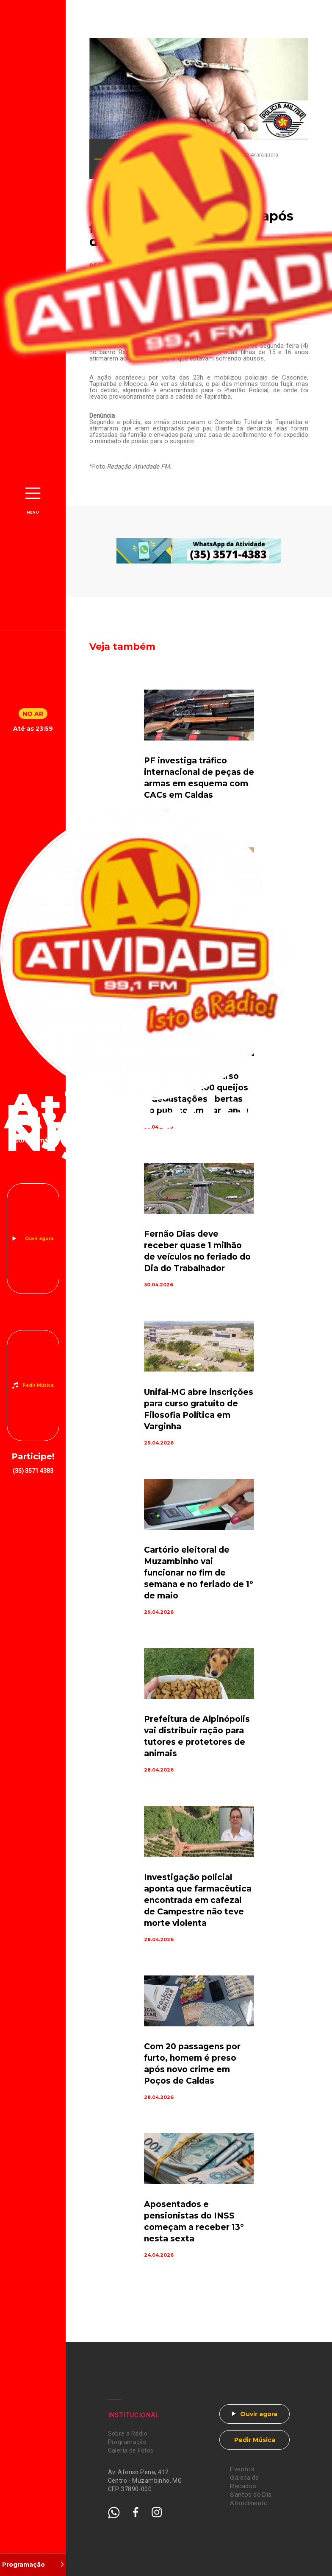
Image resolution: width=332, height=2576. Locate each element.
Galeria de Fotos (131, 2450)
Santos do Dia (250, 2495)
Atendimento (249, 2503)
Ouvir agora (39, 1238)
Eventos (242, 2469)
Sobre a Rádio (127, 2433)
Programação (127, 2442)
